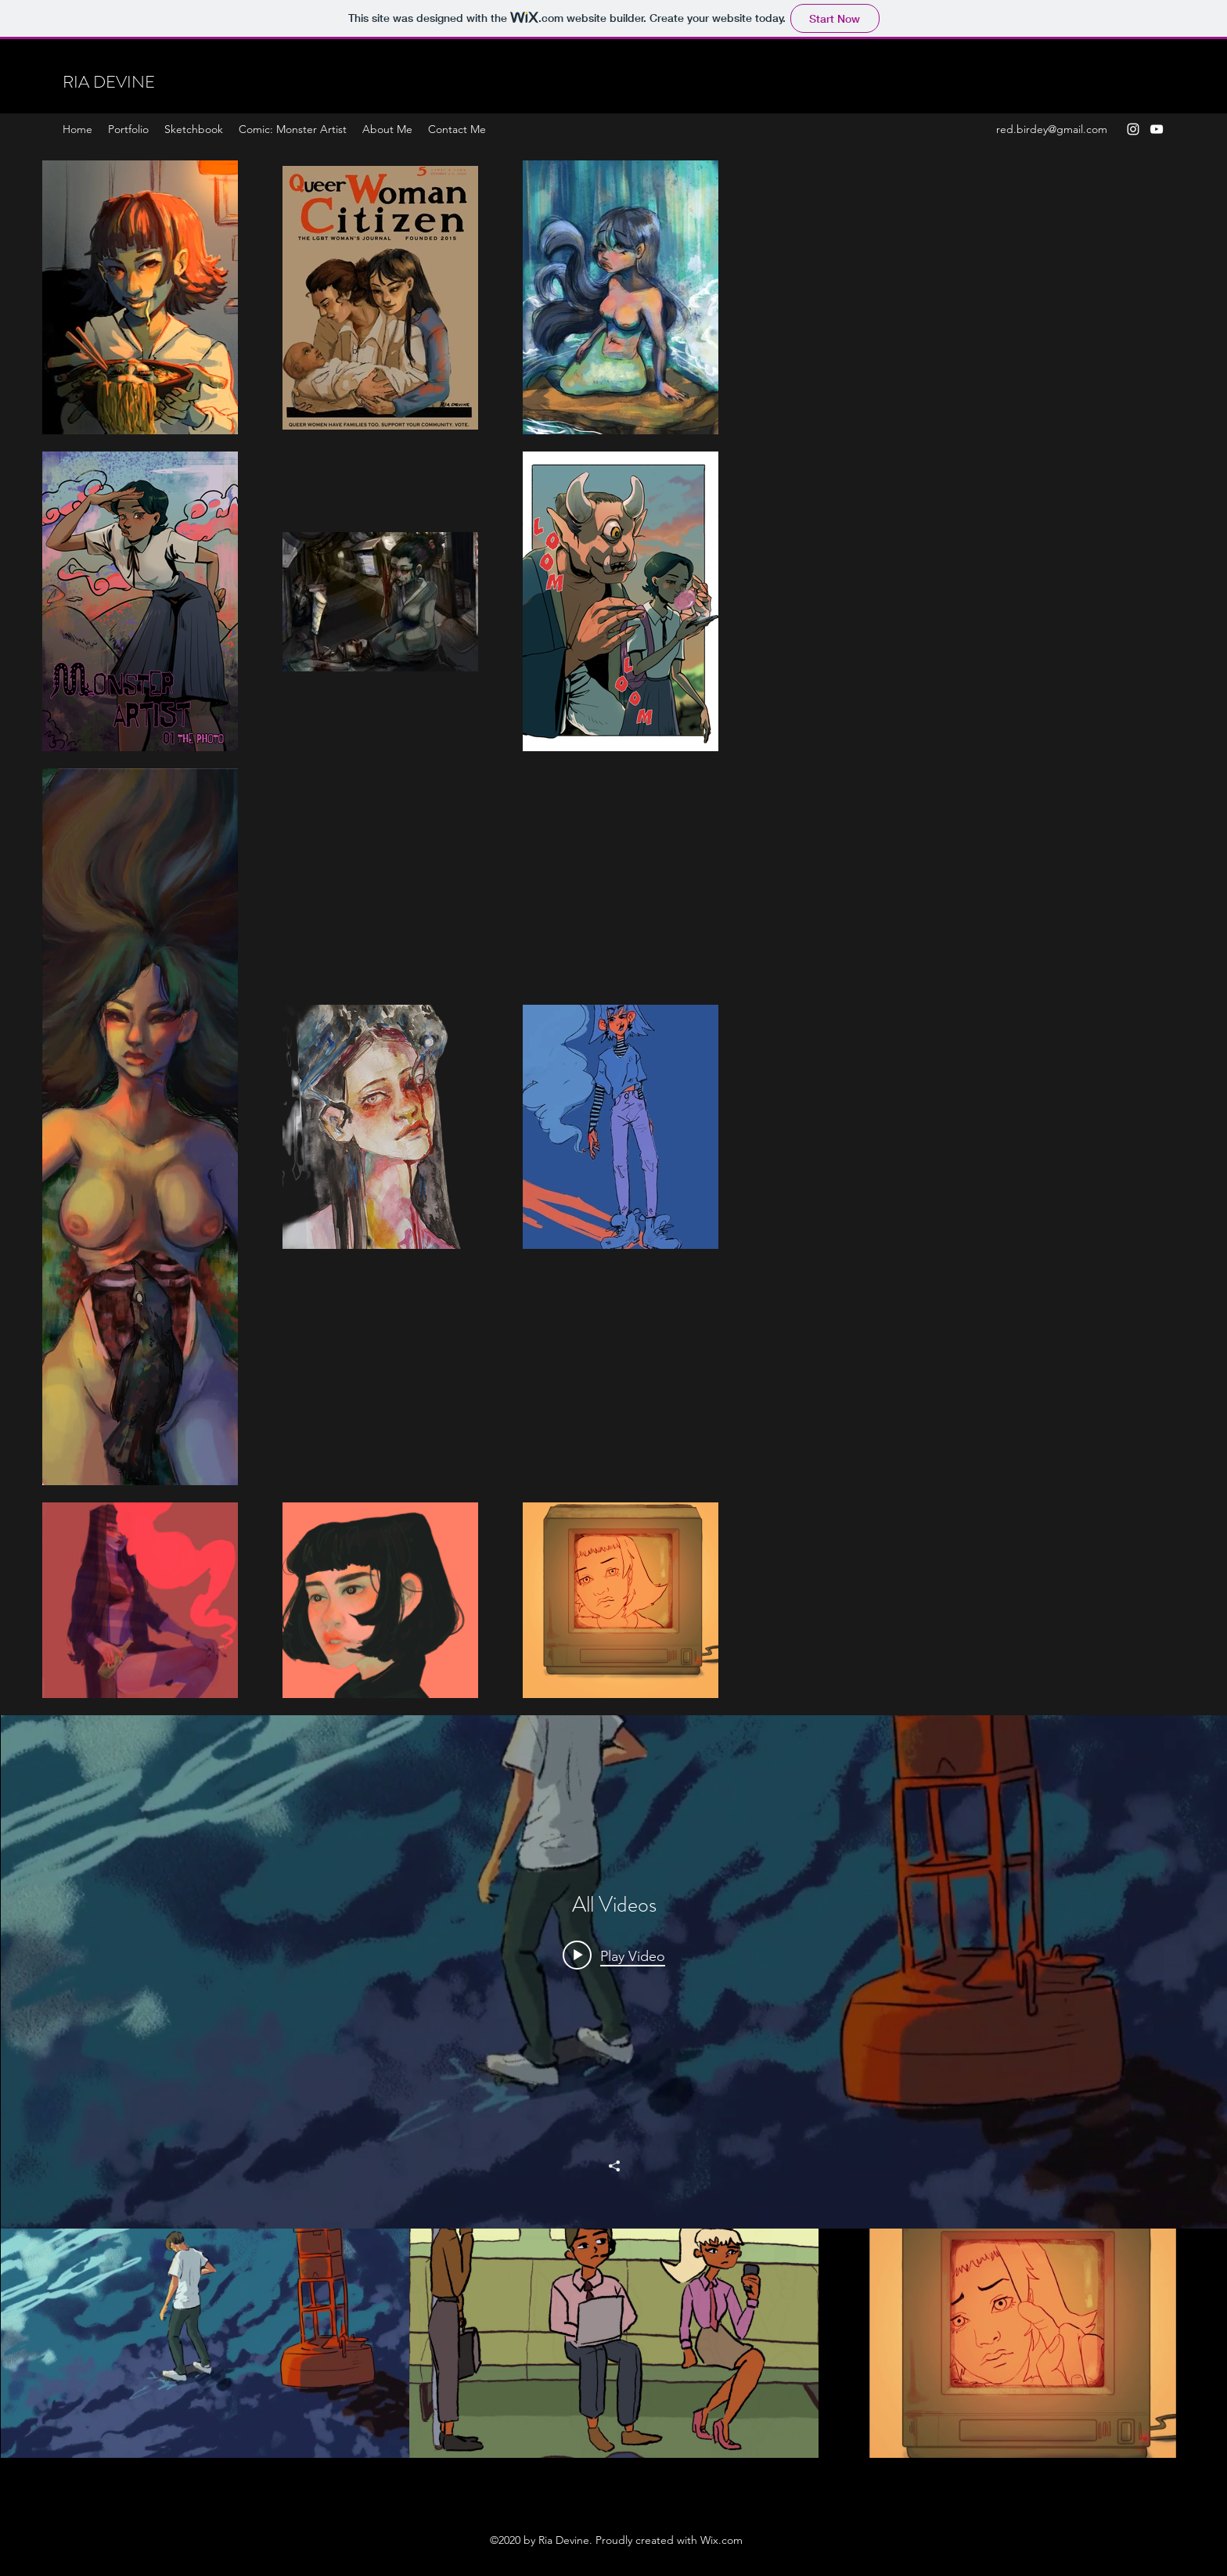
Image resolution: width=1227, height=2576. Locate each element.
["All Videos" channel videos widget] (614, 2086)
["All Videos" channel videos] (614, 2344)
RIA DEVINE (109, 82)
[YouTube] (1156, 129)
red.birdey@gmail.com (1051, 129)
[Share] (614, 2166)
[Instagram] (1133, 129)
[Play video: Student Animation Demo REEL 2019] (614, 1955)
